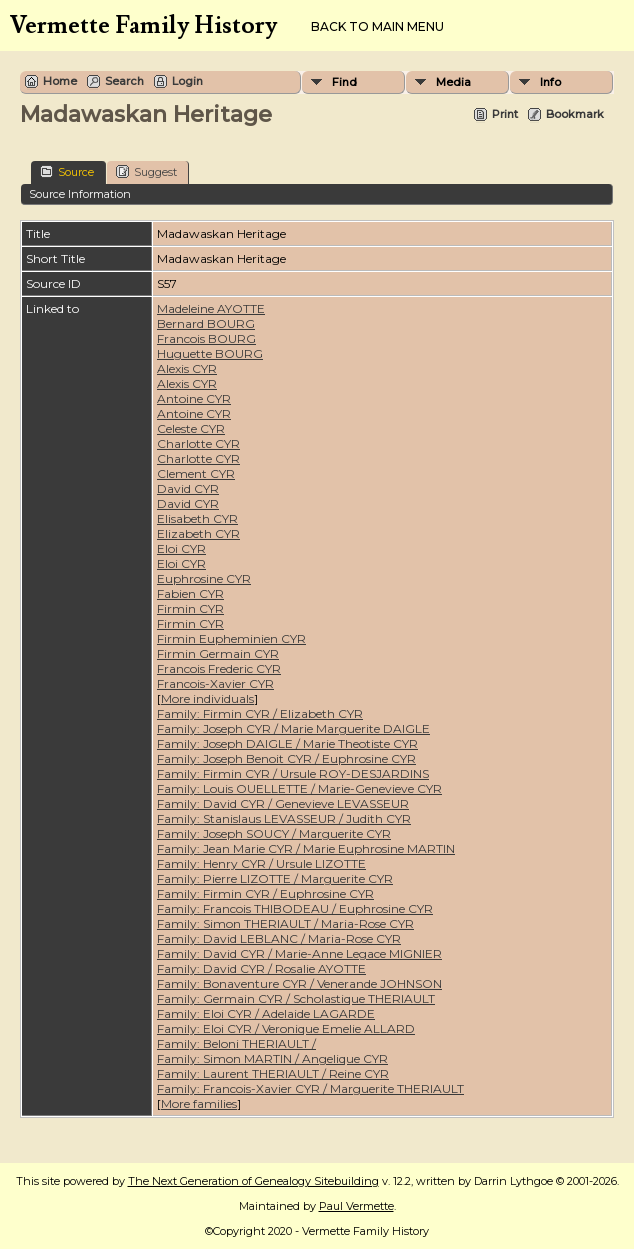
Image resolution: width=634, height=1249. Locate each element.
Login (187, 81)
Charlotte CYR (198, 443)
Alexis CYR (187, 368)
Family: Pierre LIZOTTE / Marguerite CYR (275, 878)
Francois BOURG (206, 338)
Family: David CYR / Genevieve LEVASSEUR (283, 803)
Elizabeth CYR (198, 533)
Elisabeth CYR (197, 518)
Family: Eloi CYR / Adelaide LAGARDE (266, 1013)
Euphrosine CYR (204, 578)
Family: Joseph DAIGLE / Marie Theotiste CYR (287, 743)
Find (344, 82)
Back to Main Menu (377, 26)
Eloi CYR (181, 548)
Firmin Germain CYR (218, 653)
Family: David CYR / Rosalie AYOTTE (261, 968)
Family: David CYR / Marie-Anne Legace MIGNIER (299, 953)
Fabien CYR (190, 593)
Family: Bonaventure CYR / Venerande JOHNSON (299, 983)
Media (453, 82)
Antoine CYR (194, 398)
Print (505, 114)
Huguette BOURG (210, 353)
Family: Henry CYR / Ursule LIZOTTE (261, 863)
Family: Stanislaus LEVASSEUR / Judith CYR (284, 818)
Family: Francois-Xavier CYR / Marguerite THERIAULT (310, 1088)
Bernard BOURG (206, 323)
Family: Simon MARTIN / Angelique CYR (272, 1058)
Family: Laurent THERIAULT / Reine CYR (273, 1073)
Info (550, 82)
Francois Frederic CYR (219, 668)
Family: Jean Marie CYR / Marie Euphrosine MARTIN (306, 848)
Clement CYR (196, 473)
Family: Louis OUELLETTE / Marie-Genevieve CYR (299, 788)
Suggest (146, 171)
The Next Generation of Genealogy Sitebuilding (253, 1181)
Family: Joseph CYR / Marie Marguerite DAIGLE (293, 728)
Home (60, 81)
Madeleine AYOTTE (211, 308)
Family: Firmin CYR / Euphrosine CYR (265, 893)
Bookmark (575, 114)
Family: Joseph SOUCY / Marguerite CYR (274, 833)
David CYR (188, 488)
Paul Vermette (356, 1206)
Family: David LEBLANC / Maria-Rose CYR (279, 938)
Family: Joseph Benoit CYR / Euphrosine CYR (286, 758)
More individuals (207, 698)
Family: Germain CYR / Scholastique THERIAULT (296, 998)
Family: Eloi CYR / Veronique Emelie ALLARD (286, 1028)
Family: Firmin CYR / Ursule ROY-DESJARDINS (293, 773)
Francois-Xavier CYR (215, 683)
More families (199, 1103)
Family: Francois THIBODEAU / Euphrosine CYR (295, 908)
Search (124, 81)
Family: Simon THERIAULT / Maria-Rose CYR (285, 923)
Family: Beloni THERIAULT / (236, 1043)
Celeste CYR (191, 428)
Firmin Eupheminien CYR (231, 638)
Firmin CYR (190, 608)
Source (67, 171)
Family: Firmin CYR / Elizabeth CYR (260, 713)
